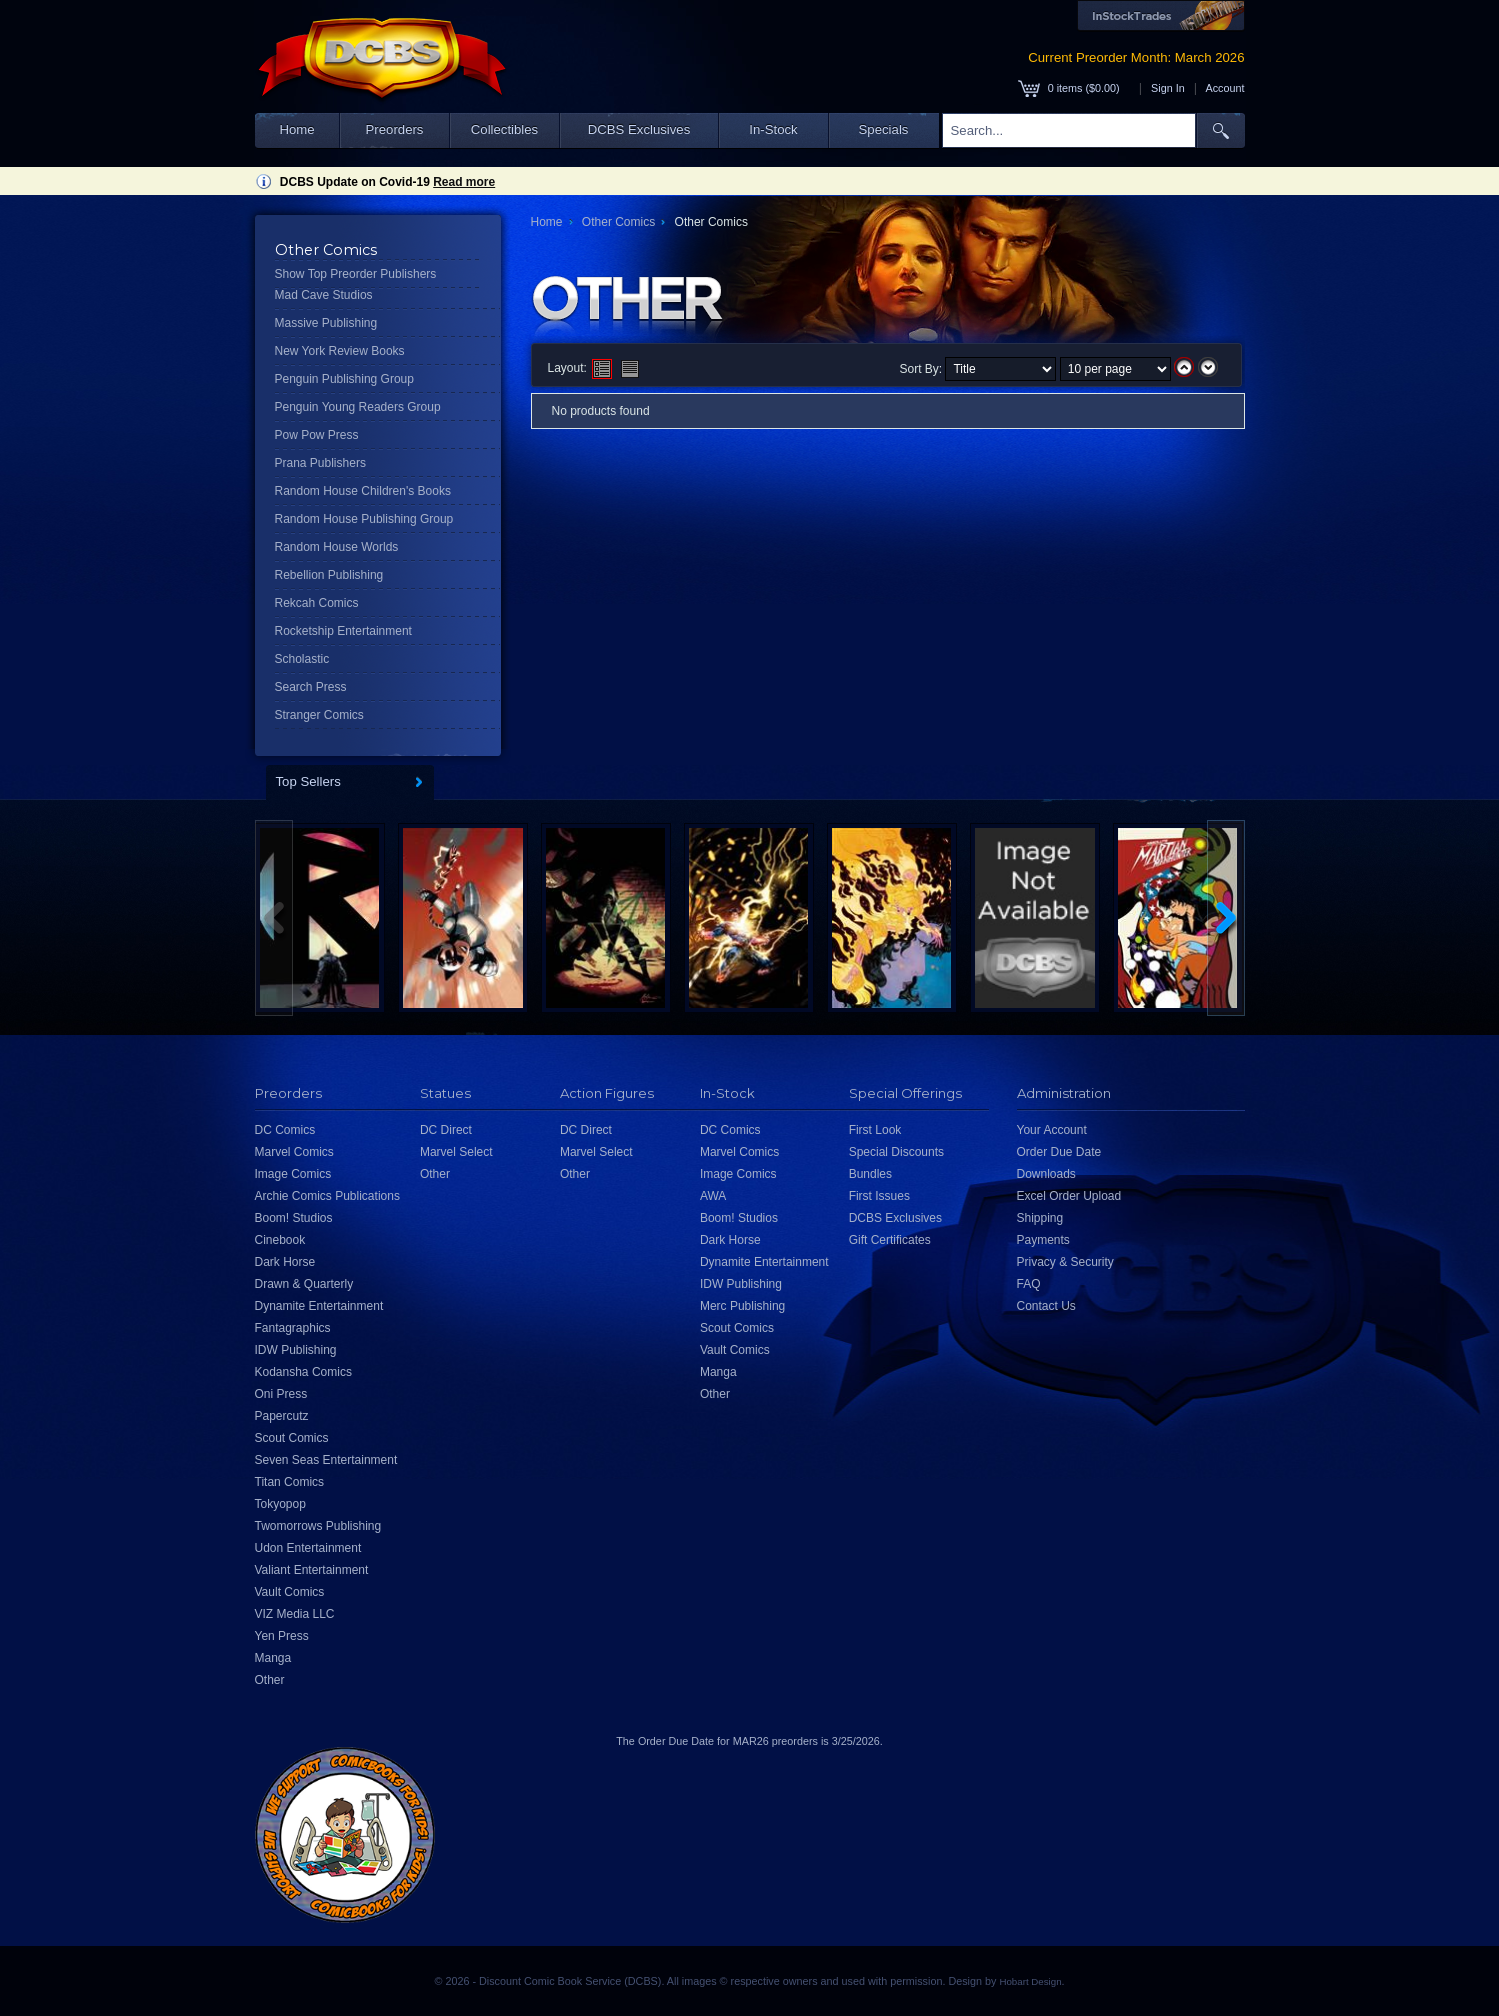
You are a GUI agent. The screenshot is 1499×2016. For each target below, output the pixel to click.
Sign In (1168, 88)
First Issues (879, 1196)
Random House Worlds (337, 547)
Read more (464, 182)
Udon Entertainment (308, 1548)
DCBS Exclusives (639, 129)
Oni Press (281, 1394)
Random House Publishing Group (364, 519)
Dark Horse (285, 1262)
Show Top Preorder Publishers (356, 274)
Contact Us (1046, 1306)
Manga (273, 1658)
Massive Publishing (326, 323)
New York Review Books (340, 351)
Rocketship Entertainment (343, 631)
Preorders (395, 129)
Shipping (1040, 1218)
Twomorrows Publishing (318, 1526)
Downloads (1046, 1174)
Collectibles (504, 129)
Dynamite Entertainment (319, 1306)
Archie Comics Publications (327, 1196)
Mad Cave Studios (324, 295)
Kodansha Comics (303, 1372)
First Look (875, 1130)
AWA (713, 1196)
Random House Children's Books (363, 491)
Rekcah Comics (317, 603)
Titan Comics (290, 1482)
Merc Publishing (742, 1306)
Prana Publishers (320, 463)
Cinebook (280, 1240)
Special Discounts (896, 1152)
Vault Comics (290, 1592)
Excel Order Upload (1069, 1196)
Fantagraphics (293, 1328)
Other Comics (618, 222)
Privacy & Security (1065, 1262)
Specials (884, 129)
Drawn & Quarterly (304, 1284)
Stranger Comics (319, 715)
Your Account (1052, 1130)
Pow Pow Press (317, 435)
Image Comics (293, 1174)
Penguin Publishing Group (344, 379)
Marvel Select (456, 1152)
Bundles (870, 1174)
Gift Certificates (890, 1240)
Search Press (311, 687)
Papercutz (282, 1416)
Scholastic (302, 659)
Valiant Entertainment (312, 1570)
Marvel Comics (294, 1152)
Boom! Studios (294, 1218)
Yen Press (282, 1636)
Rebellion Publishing (329, 575)
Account (1224, 88)
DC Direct (446, 1130)
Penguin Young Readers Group (358, 407)
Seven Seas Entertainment (326, 1460)
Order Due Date (1059, 1152)
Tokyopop (280, 1504)
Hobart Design (1030, 1981)
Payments (1043, 1240)
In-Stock (773, 129)
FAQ (1029, 1284)
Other (270, 1680)
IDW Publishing (296, 1350)
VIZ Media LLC (295, 1614)
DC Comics (285, 1130)
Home (296, 129)
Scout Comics (292, 1438)
